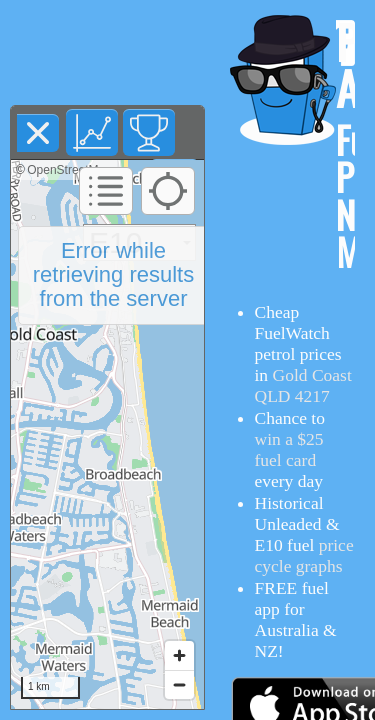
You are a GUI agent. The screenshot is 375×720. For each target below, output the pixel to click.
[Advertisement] (108, 53)
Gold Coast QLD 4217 (303, 385)
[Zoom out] (179, 684)
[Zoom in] (179, 655)
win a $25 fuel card (289, 449)
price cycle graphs (304, 555)
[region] (107, 434)
